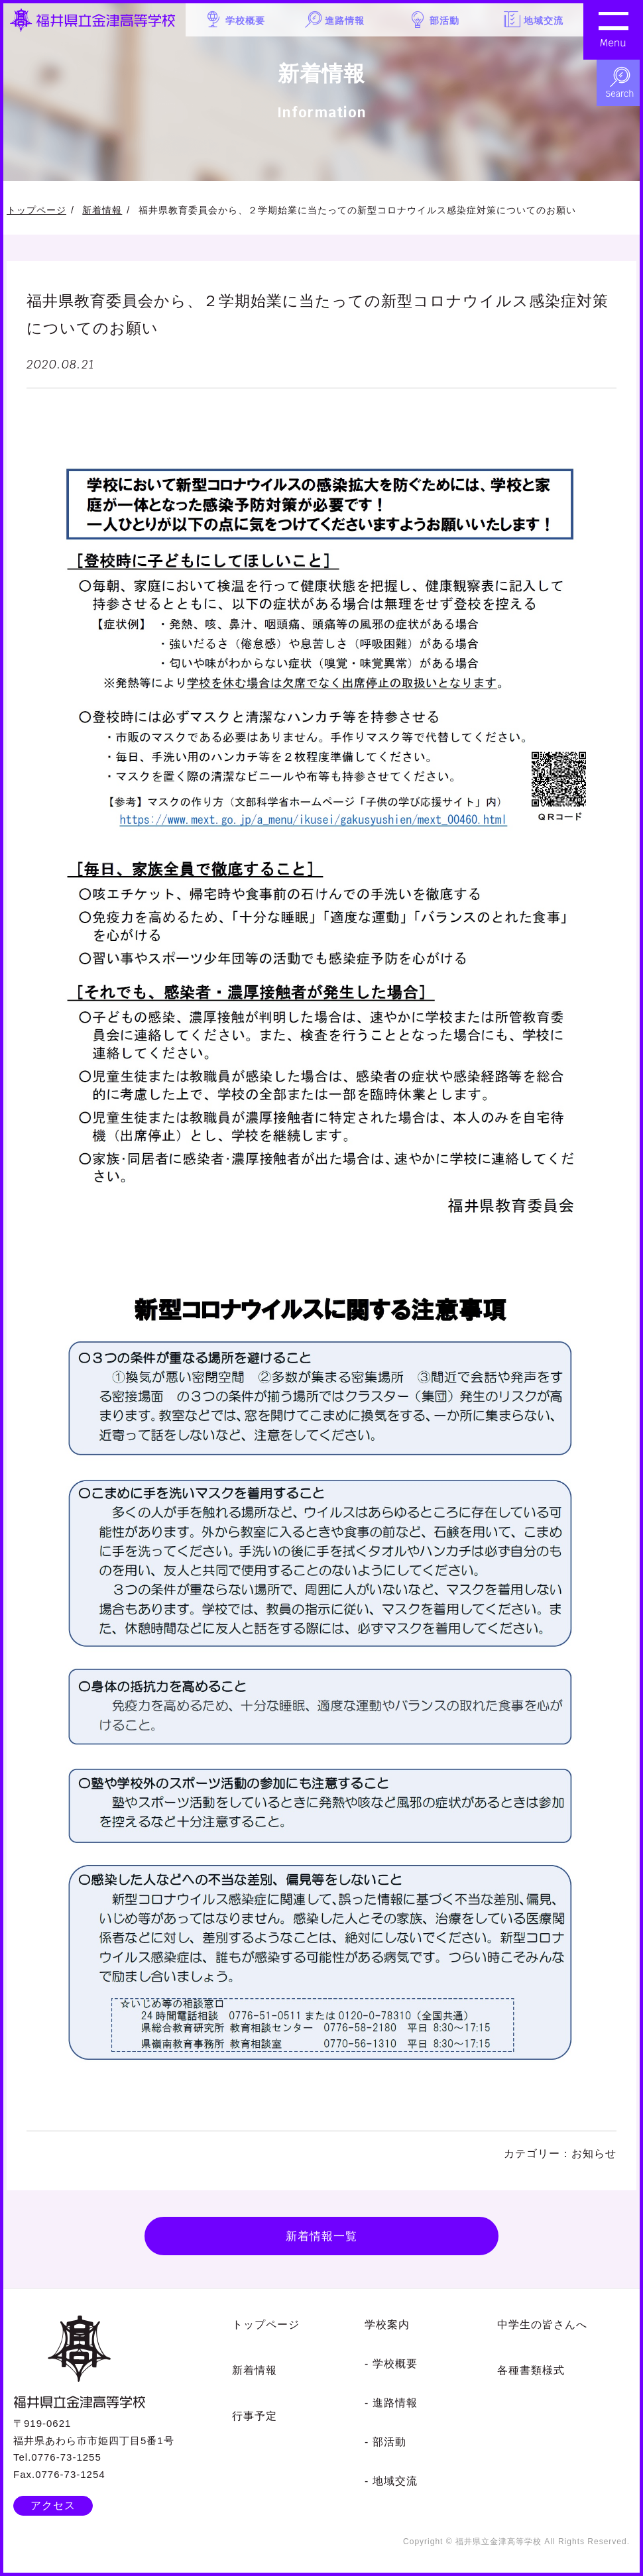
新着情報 (102, 210)
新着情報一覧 (321, 2237)
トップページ (36, 210)
